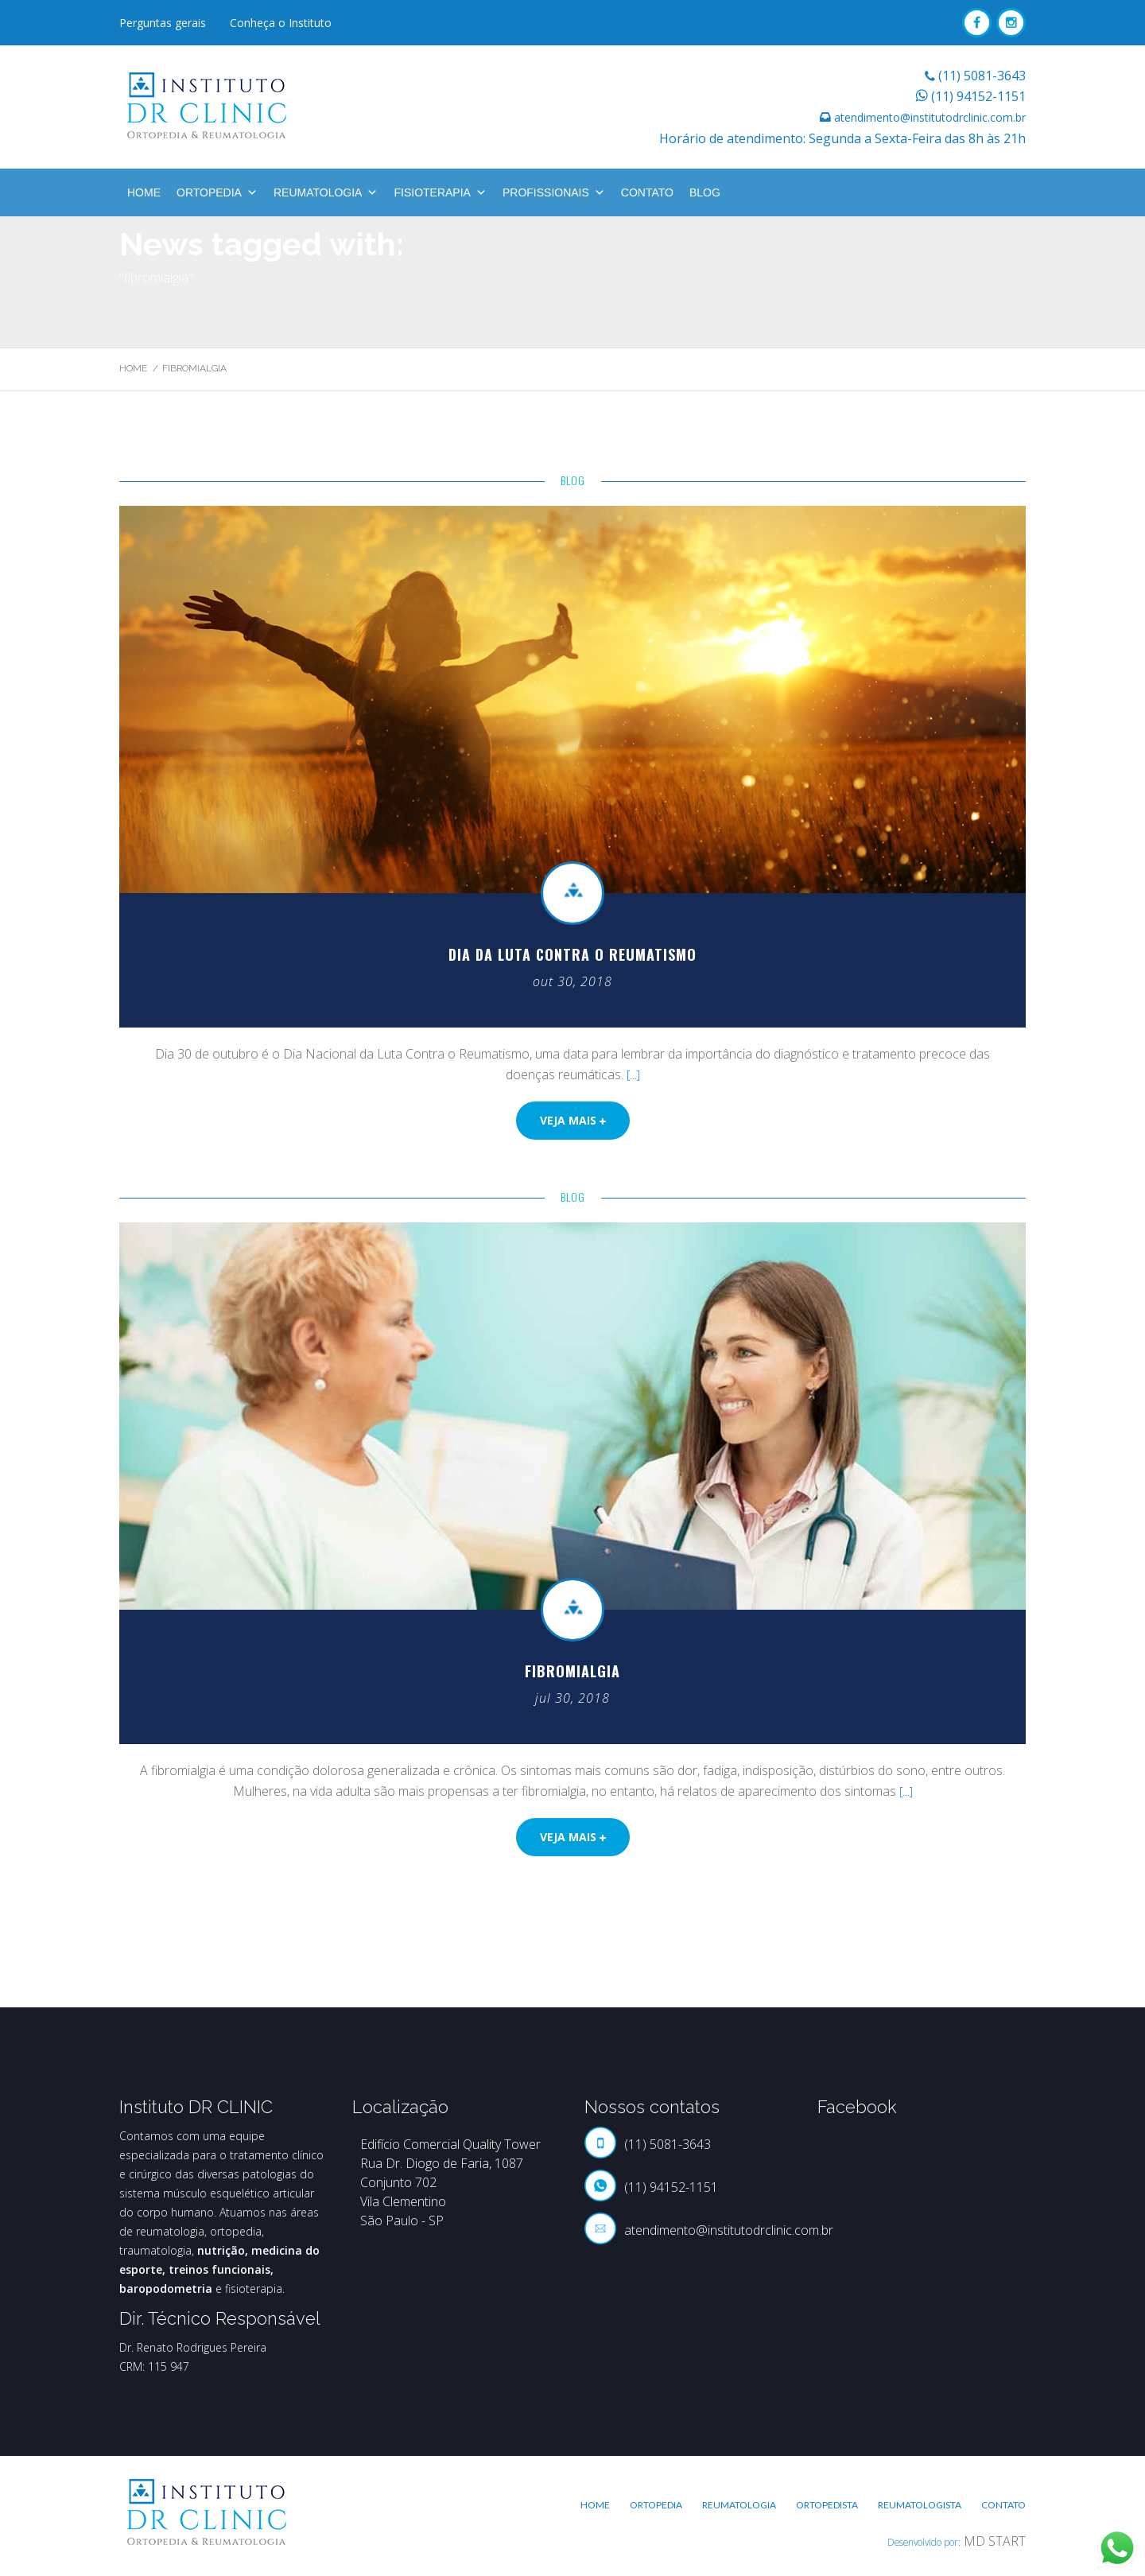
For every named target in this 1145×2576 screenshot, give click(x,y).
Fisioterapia (440, 192)
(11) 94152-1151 (978, 96)
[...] (633, 1074)
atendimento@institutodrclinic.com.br (930, 117)
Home (144, 192)
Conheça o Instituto (281, 22)
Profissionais (554, 192)
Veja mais (573, 1120)
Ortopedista (827, 2505)
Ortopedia (217, 192)
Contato (647, 192)
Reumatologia (326, 192)
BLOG (704, 192)
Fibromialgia (572, 1670)
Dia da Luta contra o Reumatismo (572, 954)
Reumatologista (919, 2505)
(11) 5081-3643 (982, 75)
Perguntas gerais (162, 22)
